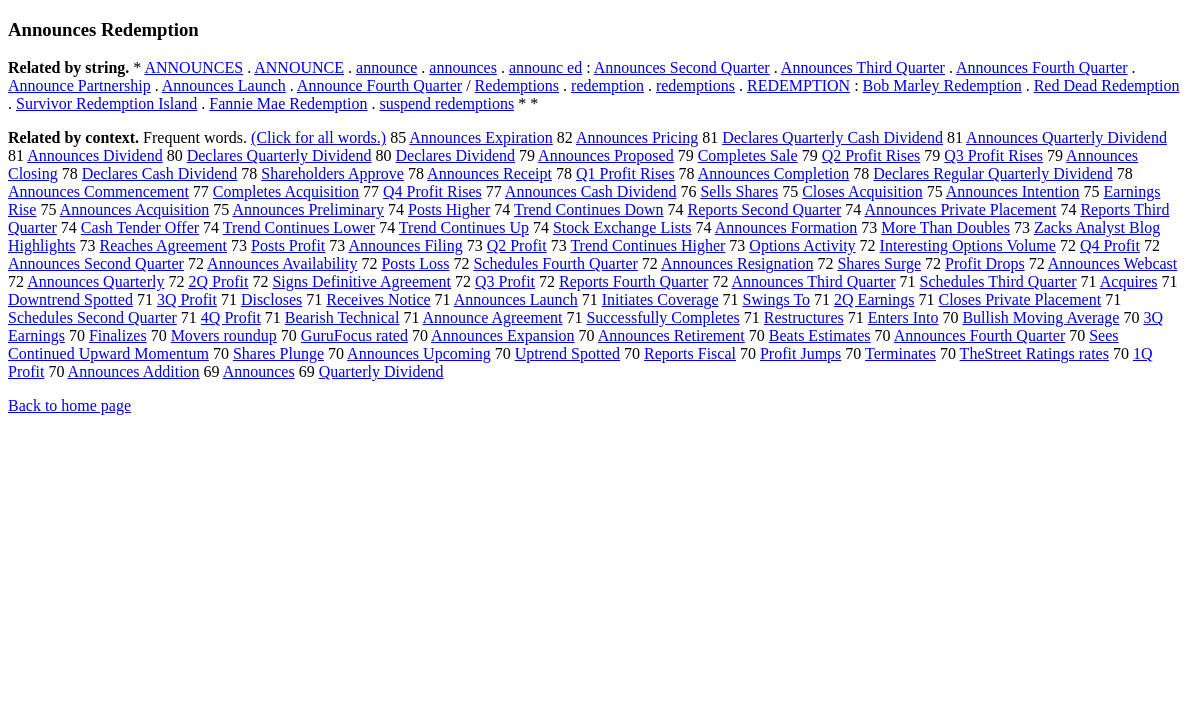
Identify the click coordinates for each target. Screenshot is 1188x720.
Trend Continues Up (464, 227)
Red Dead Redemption (1107, 85)
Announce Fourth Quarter (379, 85)
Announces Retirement (671, 335)
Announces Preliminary (308, 209)
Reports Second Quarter (765, 209)
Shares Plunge (278, 353)
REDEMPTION (798, 85)
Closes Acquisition (862, 191)
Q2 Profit (517, 245)
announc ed (545, 67)
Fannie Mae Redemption (288, 103)
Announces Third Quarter (863, 67)
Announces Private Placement (960, 209)
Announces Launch (224, 85)
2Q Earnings (874, 299)
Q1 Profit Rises (625, 173)
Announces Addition (134, 371)
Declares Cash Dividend (160, 173)
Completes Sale (748, 155)
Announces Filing (405, 245)
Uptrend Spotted (567, 353)
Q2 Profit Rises (871, 155)
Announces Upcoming (419, 353)
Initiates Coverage (660, 299)
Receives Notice (378, 299)
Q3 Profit (505, 281)
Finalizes (118, 335)
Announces (259, 371)
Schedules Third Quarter (998, 281)
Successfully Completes (662, 317)
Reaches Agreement (164, 245)
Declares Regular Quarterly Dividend (992, 173)
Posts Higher (449, 209)
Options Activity (802, 245)
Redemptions (517, 85)
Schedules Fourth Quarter (555, 263)
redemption (607, 85)
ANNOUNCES (193, 67)
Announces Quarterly (95, 281)
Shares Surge (879, 263)
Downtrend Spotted (70, 299)
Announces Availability (282, 263)
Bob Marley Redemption (942, 85)
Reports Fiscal (690, 353)
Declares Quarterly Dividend (279, 155)
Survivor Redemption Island (106, 103)
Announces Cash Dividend (591, 191)
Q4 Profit (1110, 245)
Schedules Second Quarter (92, 317)
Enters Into (903, 317)
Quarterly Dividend (381, 371)
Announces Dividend (95, 155)
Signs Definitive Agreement (361, 281)
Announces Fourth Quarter (1042, 67)
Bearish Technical (342, 317)
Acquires (1129, 281)
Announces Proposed (606, 155)
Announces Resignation (737, 263)
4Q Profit (231, 317)
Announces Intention (1013, 191)
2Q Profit (218, 281)
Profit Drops (985, 263)
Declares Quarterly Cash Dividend (832, 137)
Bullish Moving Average (1040, 317)
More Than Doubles (945, 227)
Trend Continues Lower (299, 227)
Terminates (900, 353)
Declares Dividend (455, 155)
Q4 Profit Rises (432, 191)
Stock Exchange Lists (622, 227)
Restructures (804, 317)
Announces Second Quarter (682, 67)
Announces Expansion (503, 335)
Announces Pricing (637, 137)
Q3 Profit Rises (993, 155)
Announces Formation (786, 227)
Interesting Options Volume (968, 245)
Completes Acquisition (286, 191)
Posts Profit (288, 245)
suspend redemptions (447, 103)
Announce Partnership (79, 85)
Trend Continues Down (589, 209)
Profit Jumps (800, 353)
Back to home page (69, 405)
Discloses (271, 299)
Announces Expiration (481, 137)
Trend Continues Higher (647, 245)
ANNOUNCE (299, 67)
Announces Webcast (1113, 263)
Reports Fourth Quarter (633, 281)
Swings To (777, 299)
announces (463, 67)
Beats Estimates (820, 335)
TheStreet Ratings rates (1034, 353)
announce (386, 67)
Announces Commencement (98, 191)
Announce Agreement (493, 317)
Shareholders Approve (332, 173)
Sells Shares (739, 191)
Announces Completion (774, 173)
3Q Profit (187, 299)
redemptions (695, 85)
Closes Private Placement (1019, 299)
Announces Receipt (489, 173)
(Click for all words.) (318, 137)
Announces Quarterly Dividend (1066, 137)
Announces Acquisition (135, 209)
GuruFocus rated (354, 335)
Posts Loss (415, 263)
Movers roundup (224, 335)
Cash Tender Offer (140, 227)
